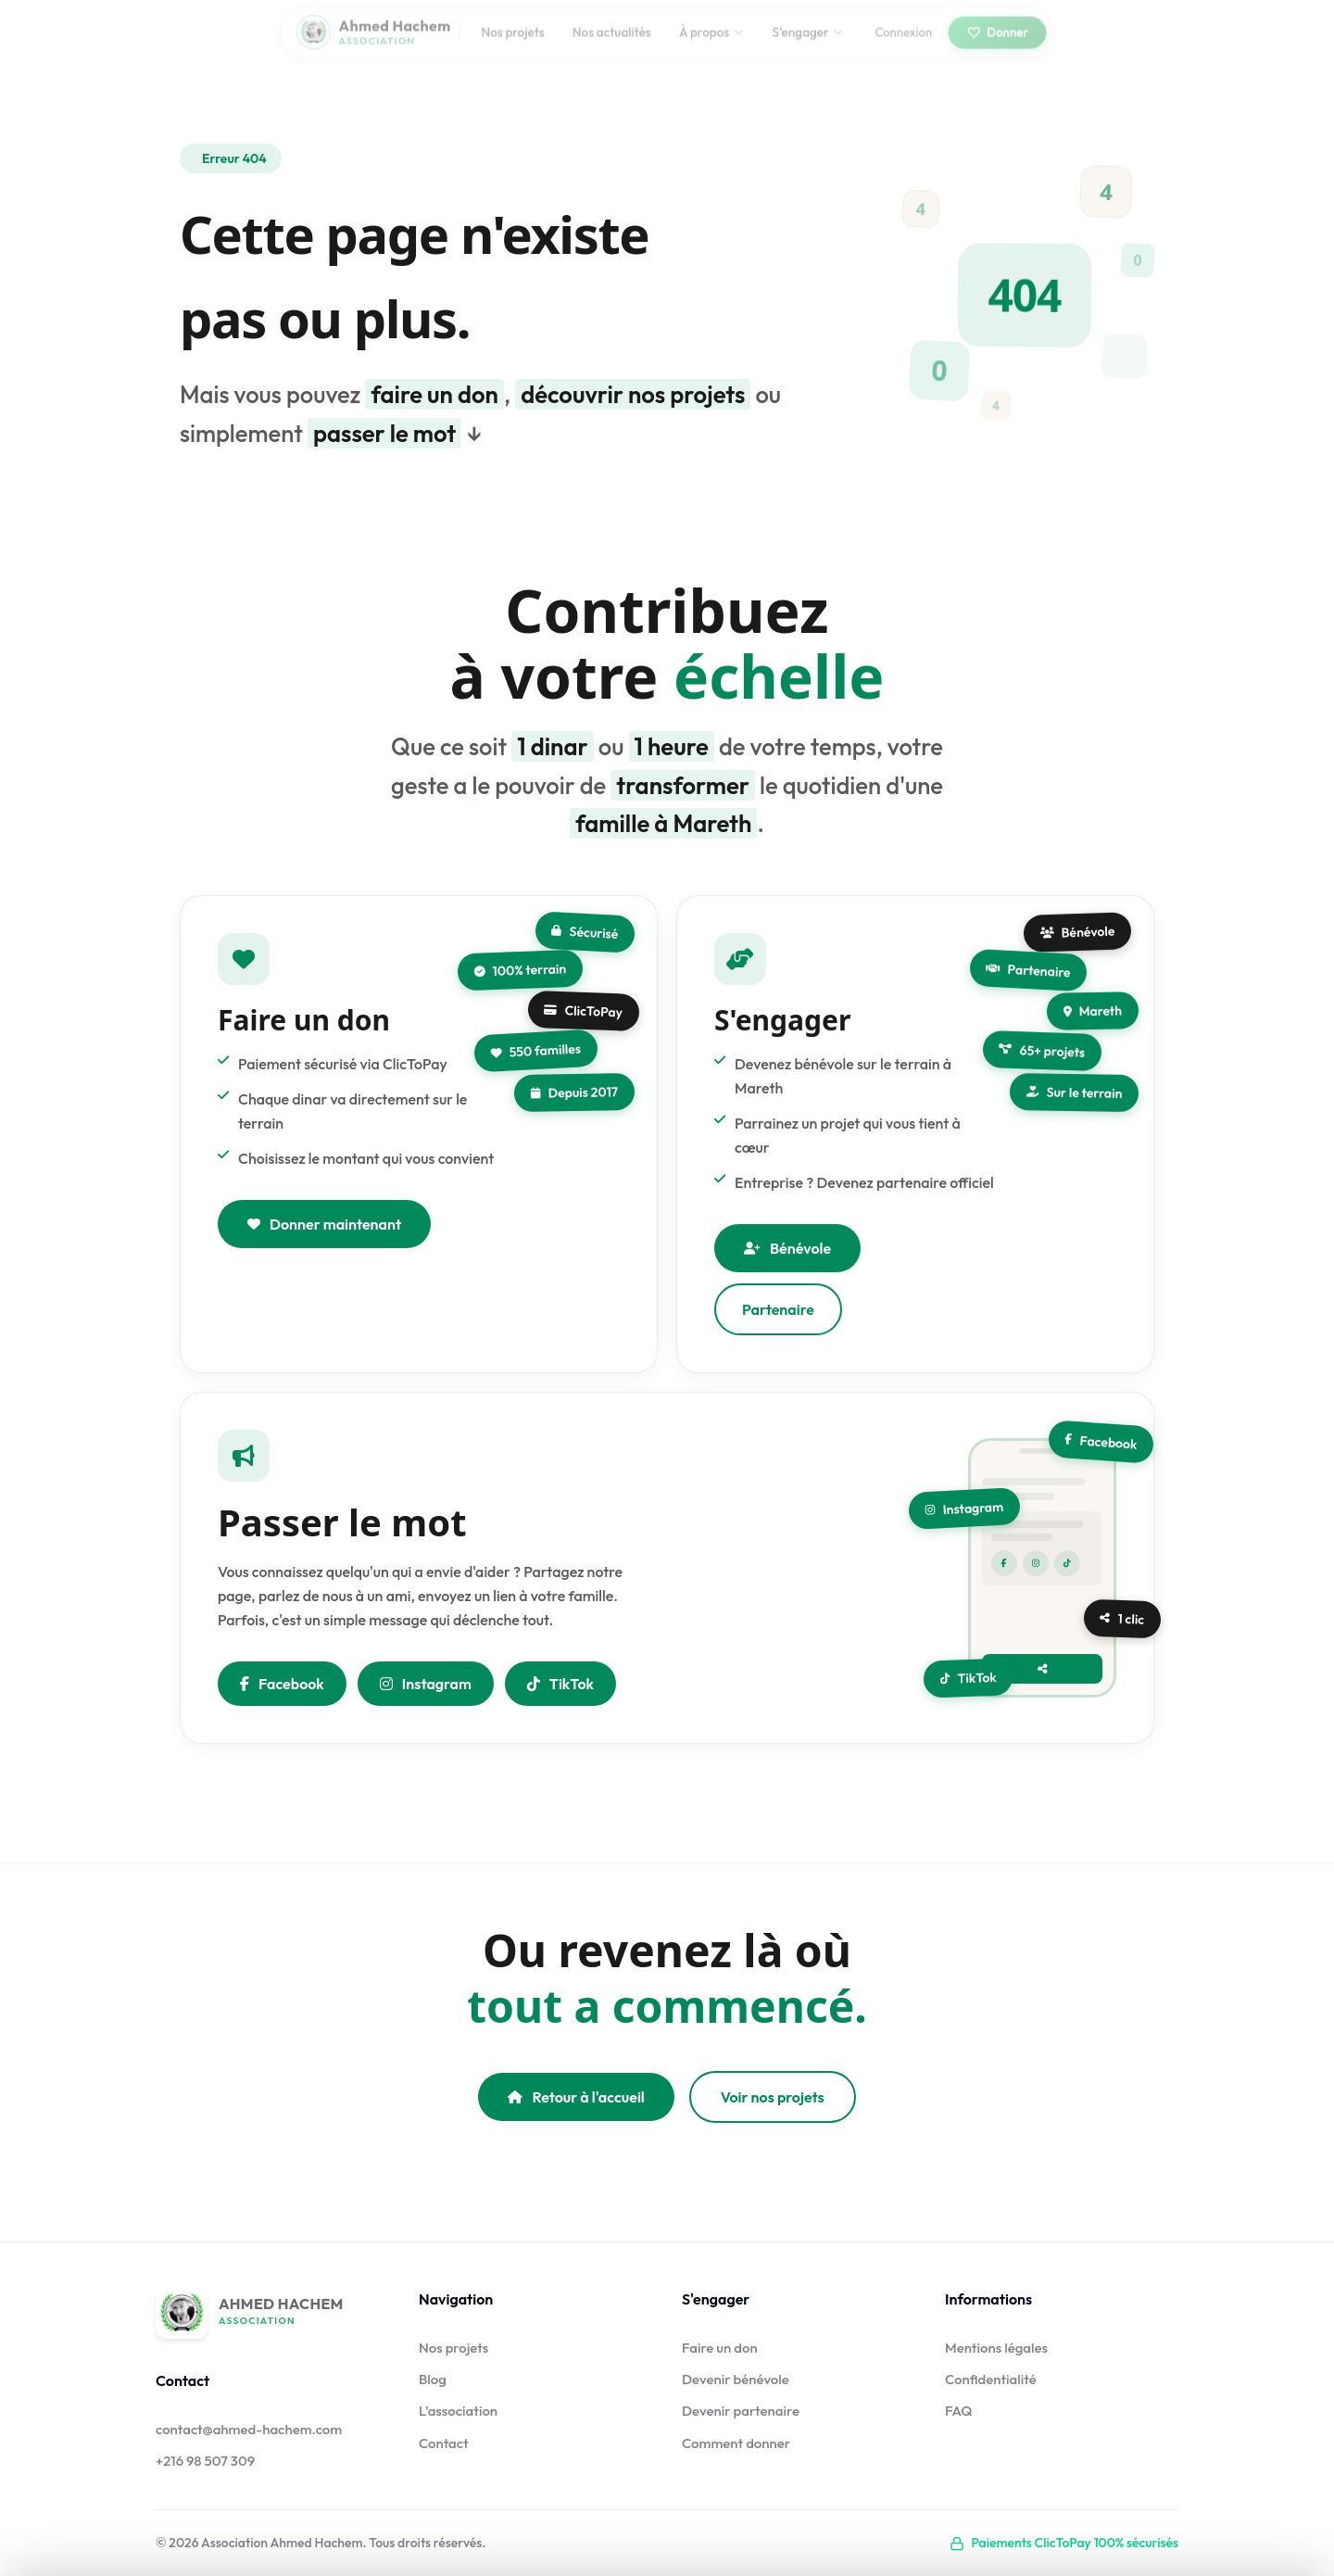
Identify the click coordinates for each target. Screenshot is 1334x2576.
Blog (433, 2379)
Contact (444, 2443)
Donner (997, 43)
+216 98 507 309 (205, 2460)
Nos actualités (612, 42)
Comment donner (736, 2443)
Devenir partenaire (740, 2410)
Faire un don (720, 2347)
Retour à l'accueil (576, 2097)
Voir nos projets (772, 2097)
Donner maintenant (324, 1248)
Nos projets (512, 42)
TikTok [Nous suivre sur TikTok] (560, 1707)
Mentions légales (996, 2347)
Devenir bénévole (735, 2379)
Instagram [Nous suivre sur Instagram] (426, 1707)
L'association (458, 2410)
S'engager (808, 42)
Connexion (903, 42)
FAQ (959, 2410)
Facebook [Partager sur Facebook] (282, 1707)
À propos (711, 42)
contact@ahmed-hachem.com (249, 2429)
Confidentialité (991, 2379)
